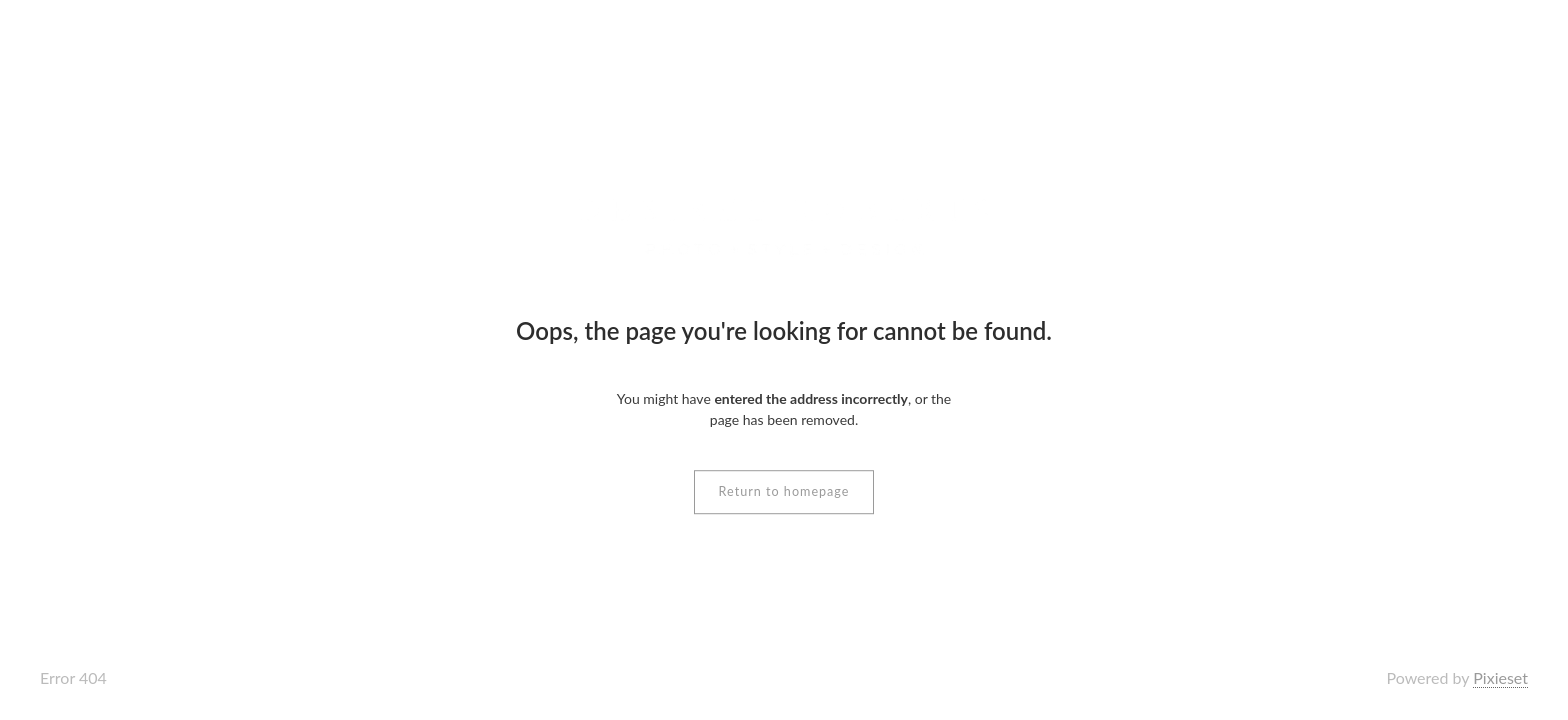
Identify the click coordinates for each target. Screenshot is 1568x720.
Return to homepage (784, 491)
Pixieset (1500, 677)
